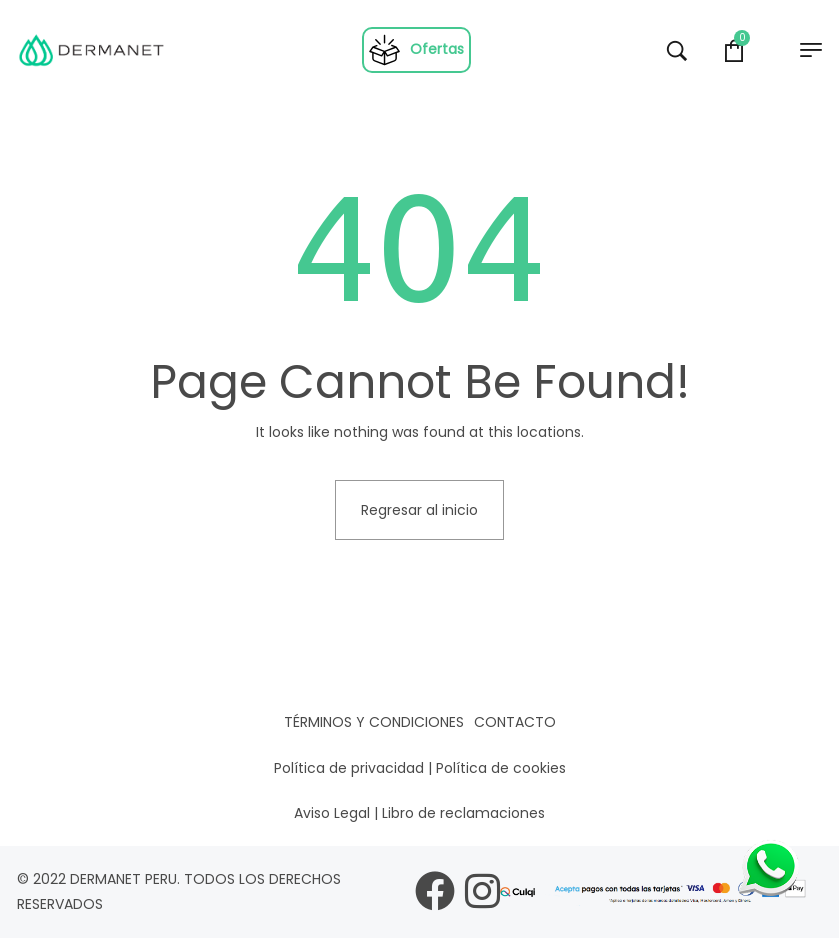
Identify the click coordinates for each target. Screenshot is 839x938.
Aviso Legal (332, 813)
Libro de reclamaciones (463, 813)
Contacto (515, 722)
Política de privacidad (349, 768)
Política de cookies (501, 768)
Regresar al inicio (419, 510)
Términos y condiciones (374, 722)
